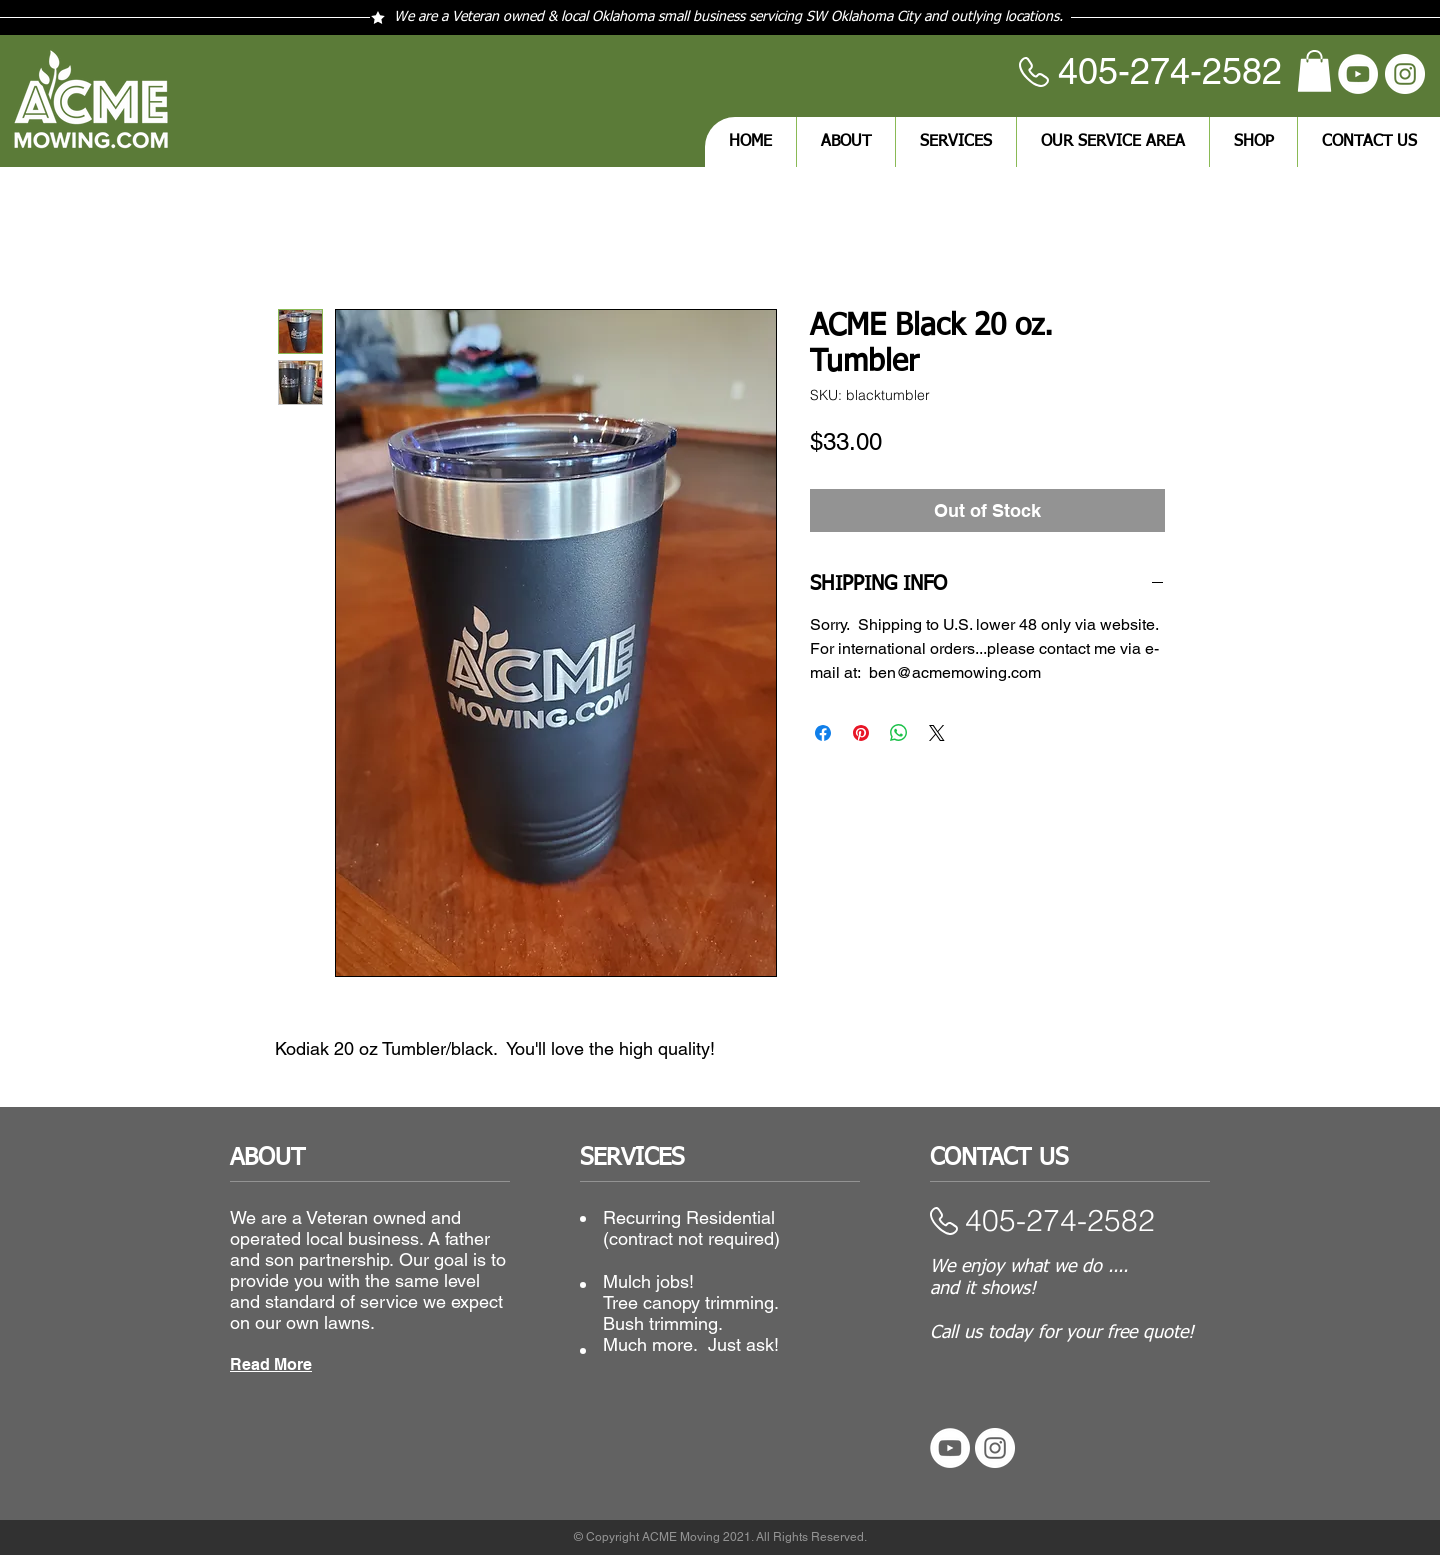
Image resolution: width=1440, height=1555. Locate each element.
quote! (1168, 1333)
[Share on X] (937, 733)
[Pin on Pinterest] (861, 733)
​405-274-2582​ (1060, 1220)
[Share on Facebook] (823, 733)
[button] (1314, 71)
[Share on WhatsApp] (899, 733)
